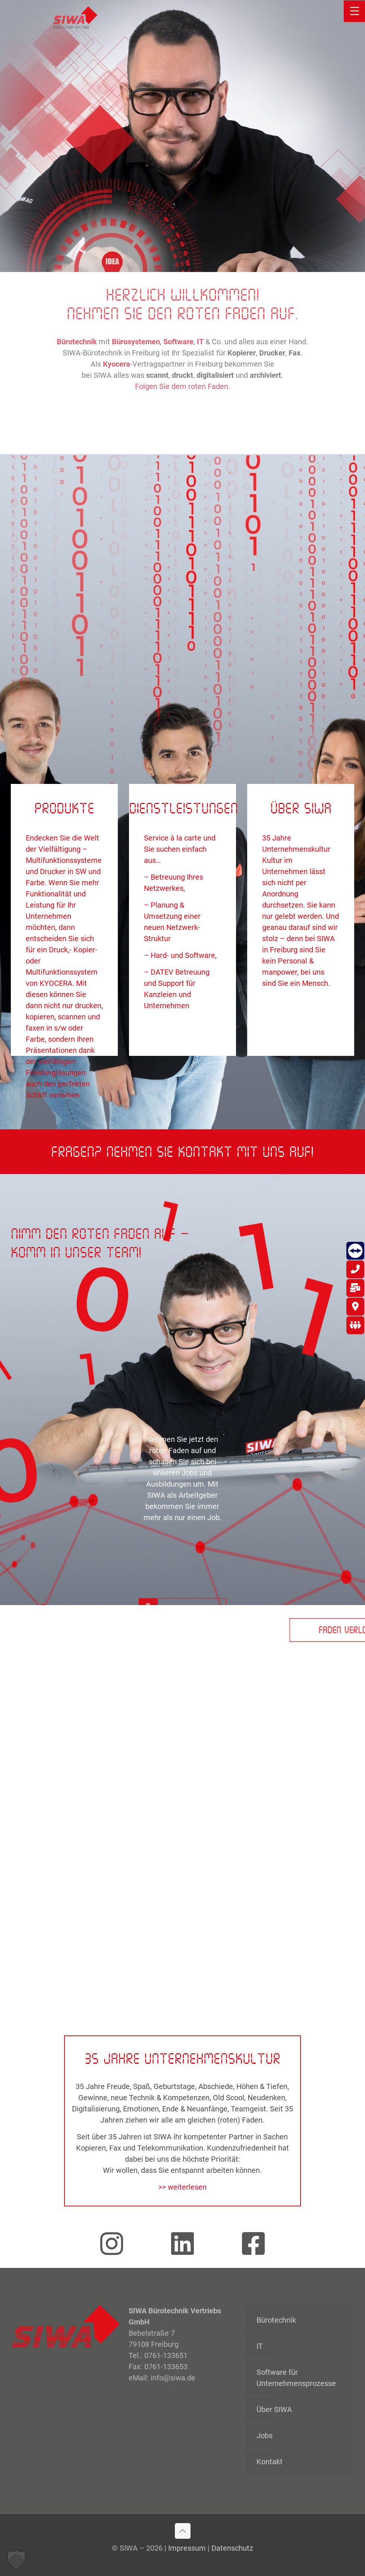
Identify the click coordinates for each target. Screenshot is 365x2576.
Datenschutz (232, 2548)
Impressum (187, 2548)
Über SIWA (274, 2409)
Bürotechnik (276, 2320)
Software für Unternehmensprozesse (296, 2378)
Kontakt (270, 2461)
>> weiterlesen (182, 2187)
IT (260, 2346)
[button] (16, 2559)
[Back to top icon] (183, 2531)
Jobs (265, 2435)
